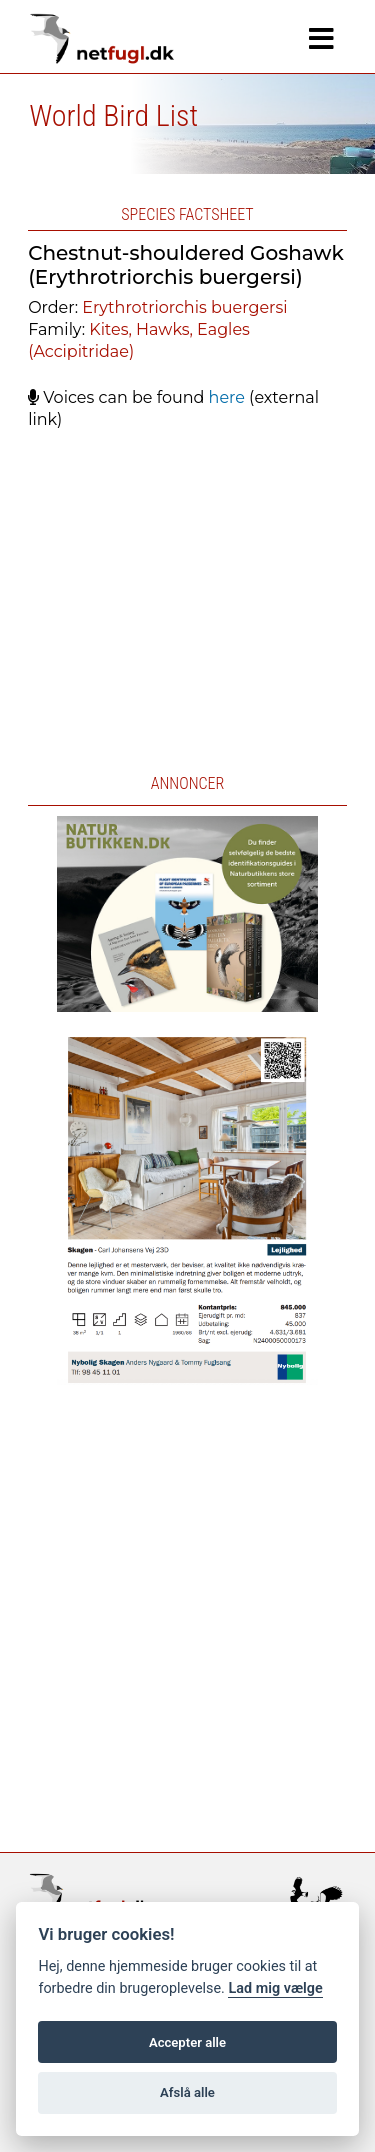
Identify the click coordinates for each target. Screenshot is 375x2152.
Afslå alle (187, 2092)
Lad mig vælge (275, 1988)
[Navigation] (321, 39)
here (227, 397)
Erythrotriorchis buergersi (184, 307)
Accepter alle (187, 2042)
